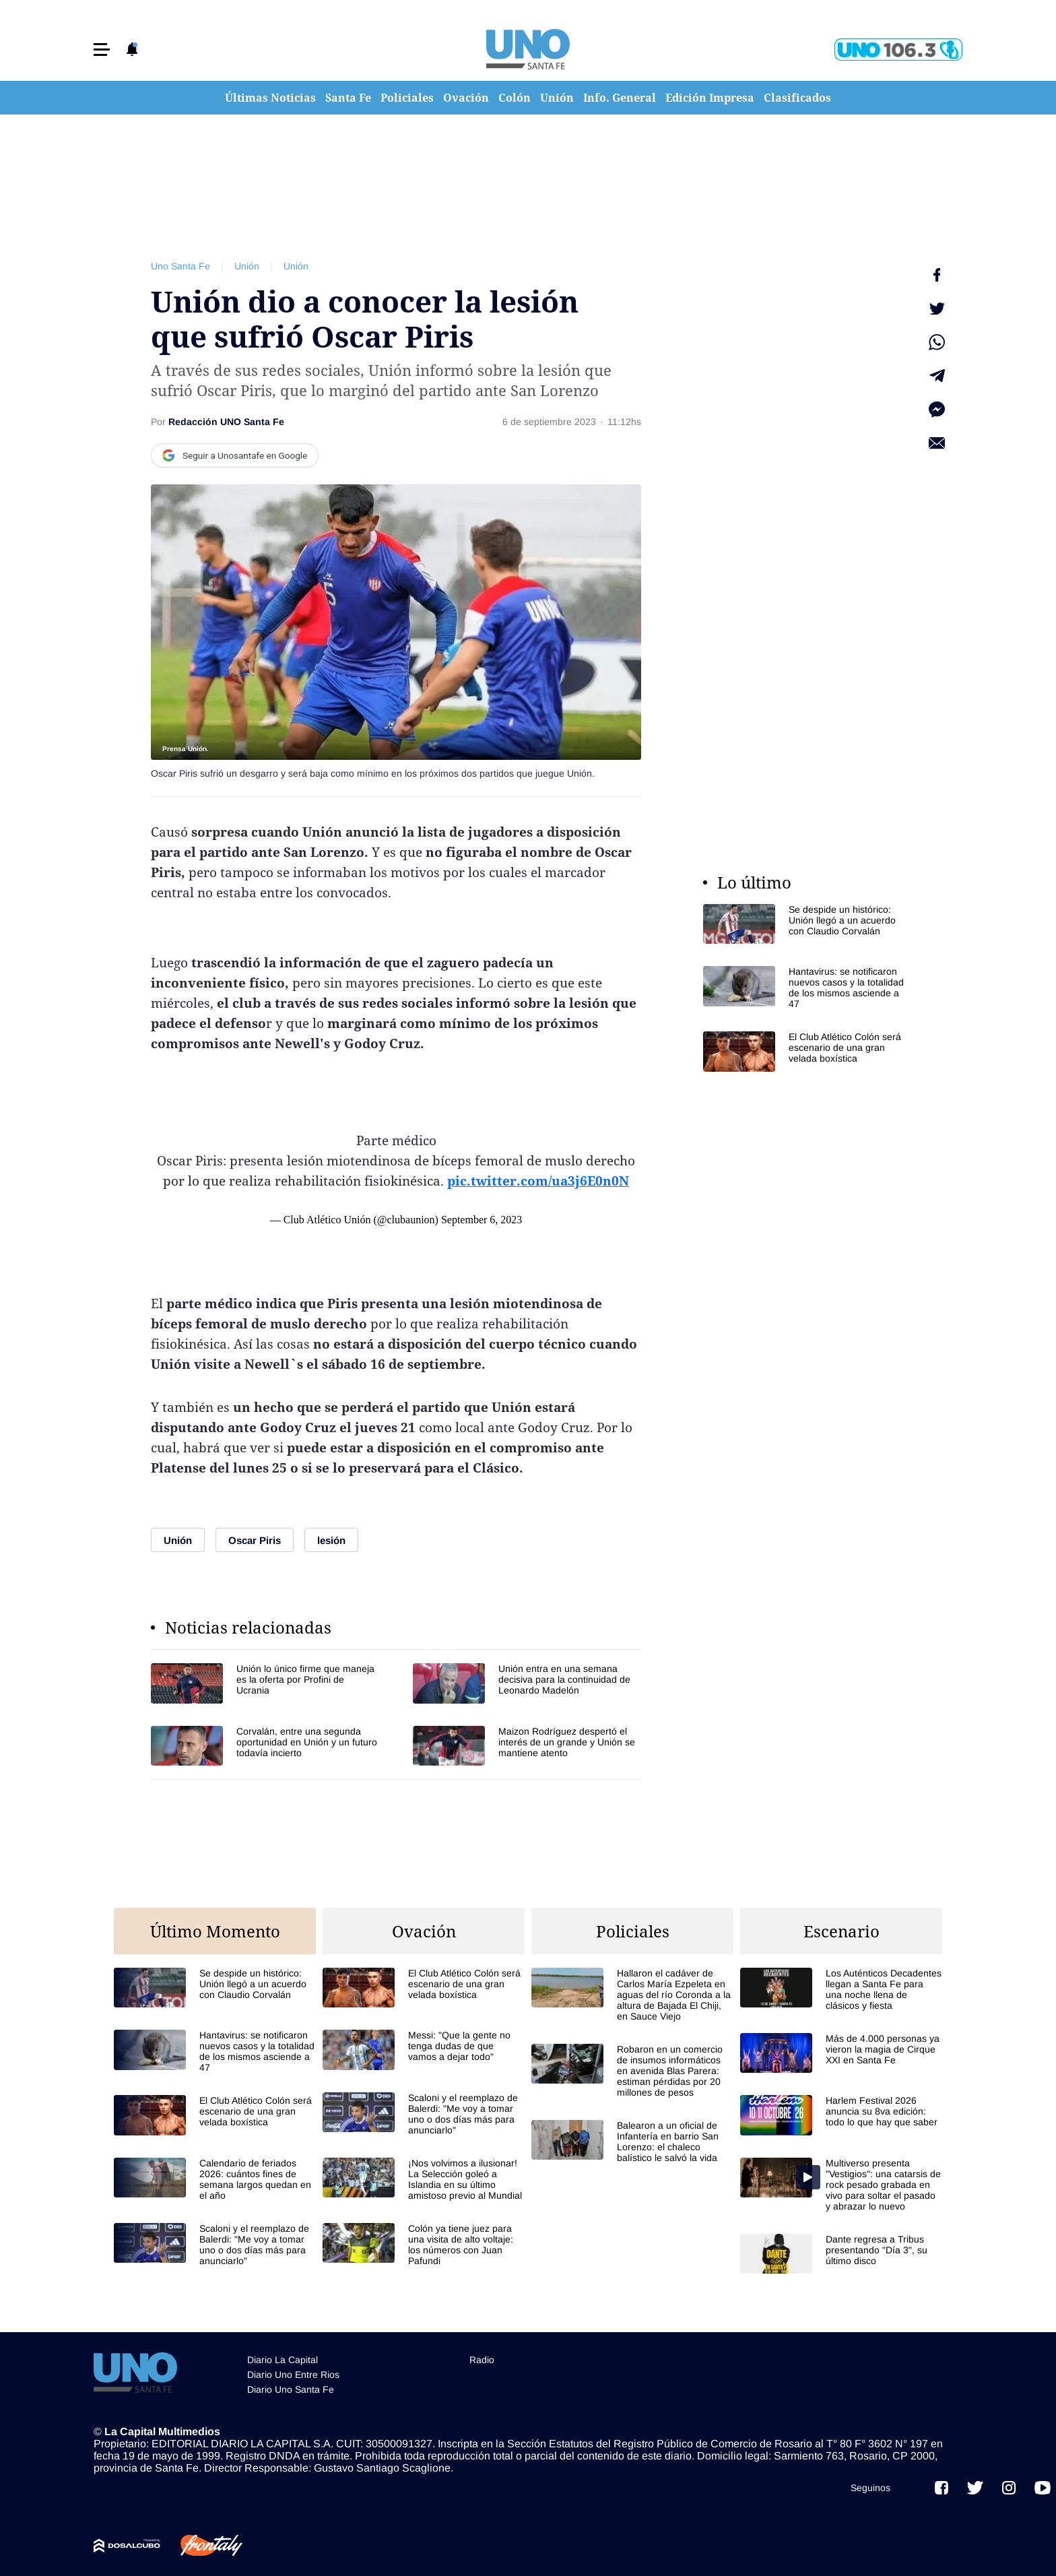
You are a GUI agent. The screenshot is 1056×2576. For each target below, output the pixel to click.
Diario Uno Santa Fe (290, 2389)
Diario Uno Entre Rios (293, 2374)
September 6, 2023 (481, 1219)
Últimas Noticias (270, 97)
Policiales (407, 97)
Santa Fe (348, 97)
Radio (481, 2359)
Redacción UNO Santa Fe (226, 421)
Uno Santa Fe (180, 266)
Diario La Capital (282, 2359)
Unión (557, 97)
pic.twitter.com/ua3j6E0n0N (538, 1181)
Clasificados (797, 97)
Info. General (619, 97)
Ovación (466, 97)
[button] (102, 49)
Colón (514, 97)
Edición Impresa (709, 97)
